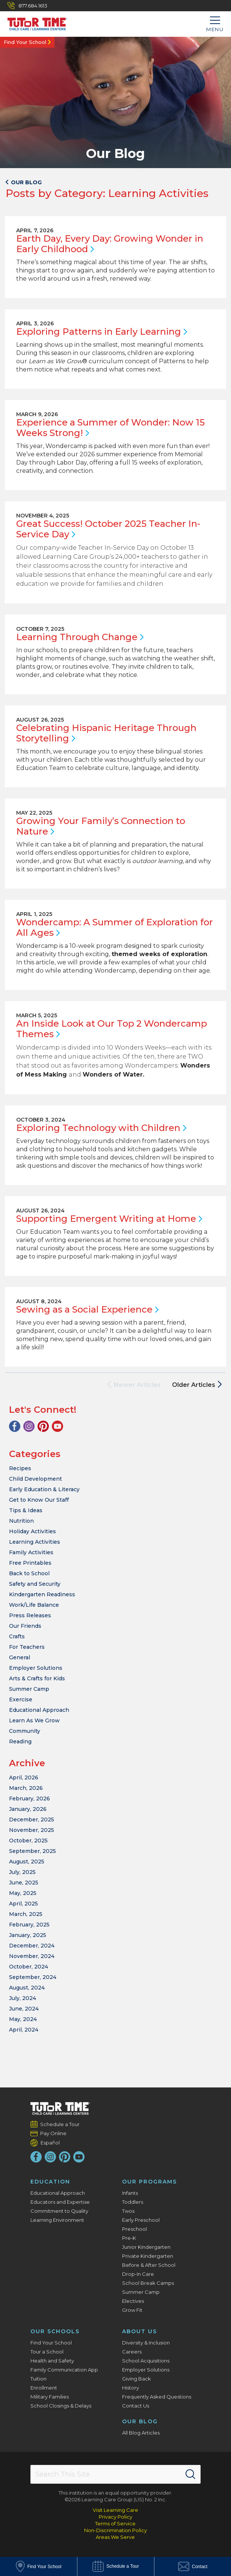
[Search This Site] (115, 2474)
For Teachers (27, 1647)
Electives (133, 2301)
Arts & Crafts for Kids (37, 1678)
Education (50, 2181)
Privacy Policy (115, 2517)
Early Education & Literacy (44, 1489)
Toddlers (132, 2202)
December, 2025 (31, 1819)
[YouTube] (57, 1426)
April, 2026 (23, 1777)
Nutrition (21, 1520)
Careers (132, 2352)
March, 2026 (26, 1788)
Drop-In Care (138, 2274)
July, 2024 (22, 1998)
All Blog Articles (141, 2433)
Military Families (49, 2397)
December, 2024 (31, 1945)
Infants (130, 2193)
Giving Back (136, 2379)
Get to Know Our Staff (39, 1499)
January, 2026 (28, 1809)
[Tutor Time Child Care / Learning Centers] (33, 22)
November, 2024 (31, 1956)
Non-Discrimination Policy (115, 2530)
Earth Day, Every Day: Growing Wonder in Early (109, 243)
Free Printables (30, 1562)
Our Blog (140, 2421)
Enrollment (43, 2388)
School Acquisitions (145, 2361)
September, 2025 (32, 1851)
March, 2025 (25, 1914)
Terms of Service (115, 2523)
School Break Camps (148, 2283)
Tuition (38, 2379)
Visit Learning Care (115, 2510)
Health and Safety (52, 2361)
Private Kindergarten (147, 2256)
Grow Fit (132, 2310)
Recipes (20, 1468)
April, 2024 (23, 2029)
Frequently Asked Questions (156, 2397)
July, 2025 (22, 1872)
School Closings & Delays (60, 2406)
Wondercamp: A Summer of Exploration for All (114, 927)
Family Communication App (64, 2370)
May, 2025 (22, 1893)
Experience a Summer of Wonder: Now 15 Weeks (110, 427)
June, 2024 (24, 2008)
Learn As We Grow (34, 1720)
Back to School (29, 1573)
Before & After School (148, 2265)
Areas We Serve (115, 2537)
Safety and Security (34, 1583)
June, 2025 (23, 1882)
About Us (139, 2331)
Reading (20, 1741)
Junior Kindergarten (146, 2247)
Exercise (20, 1699)
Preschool (134, 2229)
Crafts (17, 1636)
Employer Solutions (35, 1668)
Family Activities (31, 1552)
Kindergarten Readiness (42, 1594)
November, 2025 (31, 1830)
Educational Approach (39, 1710)
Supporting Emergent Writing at (109, 1218)
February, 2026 (29, 1798)
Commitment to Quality (59, 2211)
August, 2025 (26, 1861)
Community (24, 1731)
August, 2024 (27, 1987)
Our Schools (55, 2331)
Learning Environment (57, 2220)
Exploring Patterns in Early (101, 331)
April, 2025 (23, 1903)
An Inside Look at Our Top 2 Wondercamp (111, 1028)
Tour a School (46, 2352)
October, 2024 (28, 1966)
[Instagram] (29, 1426)
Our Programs (149, 2181)
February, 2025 (29, 1924)
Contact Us (135, 2406)
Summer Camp (29, 1689)
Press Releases (30, 1615)
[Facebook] (14, 1426)
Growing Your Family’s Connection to (100, 826)
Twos (128, 2211)
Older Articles (197, 1384)
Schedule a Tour (60, 2124)
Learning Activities (34, 1541)
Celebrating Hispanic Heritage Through (106, 733)
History (130, 2388)
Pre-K (129, 2238)
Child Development (35, 1478)
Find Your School (25, 42)
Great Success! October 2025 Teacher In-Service (108, 529)
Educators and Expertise (60, 2202)
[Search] (190, 2474)
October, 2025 (28, 1840)
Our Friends (25, 1626)
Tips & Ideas (25, 1510)
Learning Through (79, 637)
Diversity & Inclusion (146, 2343)
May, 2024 (23, 2019)
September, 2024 (32, 1977)
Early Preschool (141, 2220)
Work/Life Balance (34, 1605)
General (19, 1657)
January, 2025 (27, 1935)
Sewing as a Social (87, 1309)
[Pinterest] (43, 1426)
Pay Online (53, 2133)
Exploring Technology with (101, 1127)
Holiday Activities (32, 1531)
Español (50, 2142)
